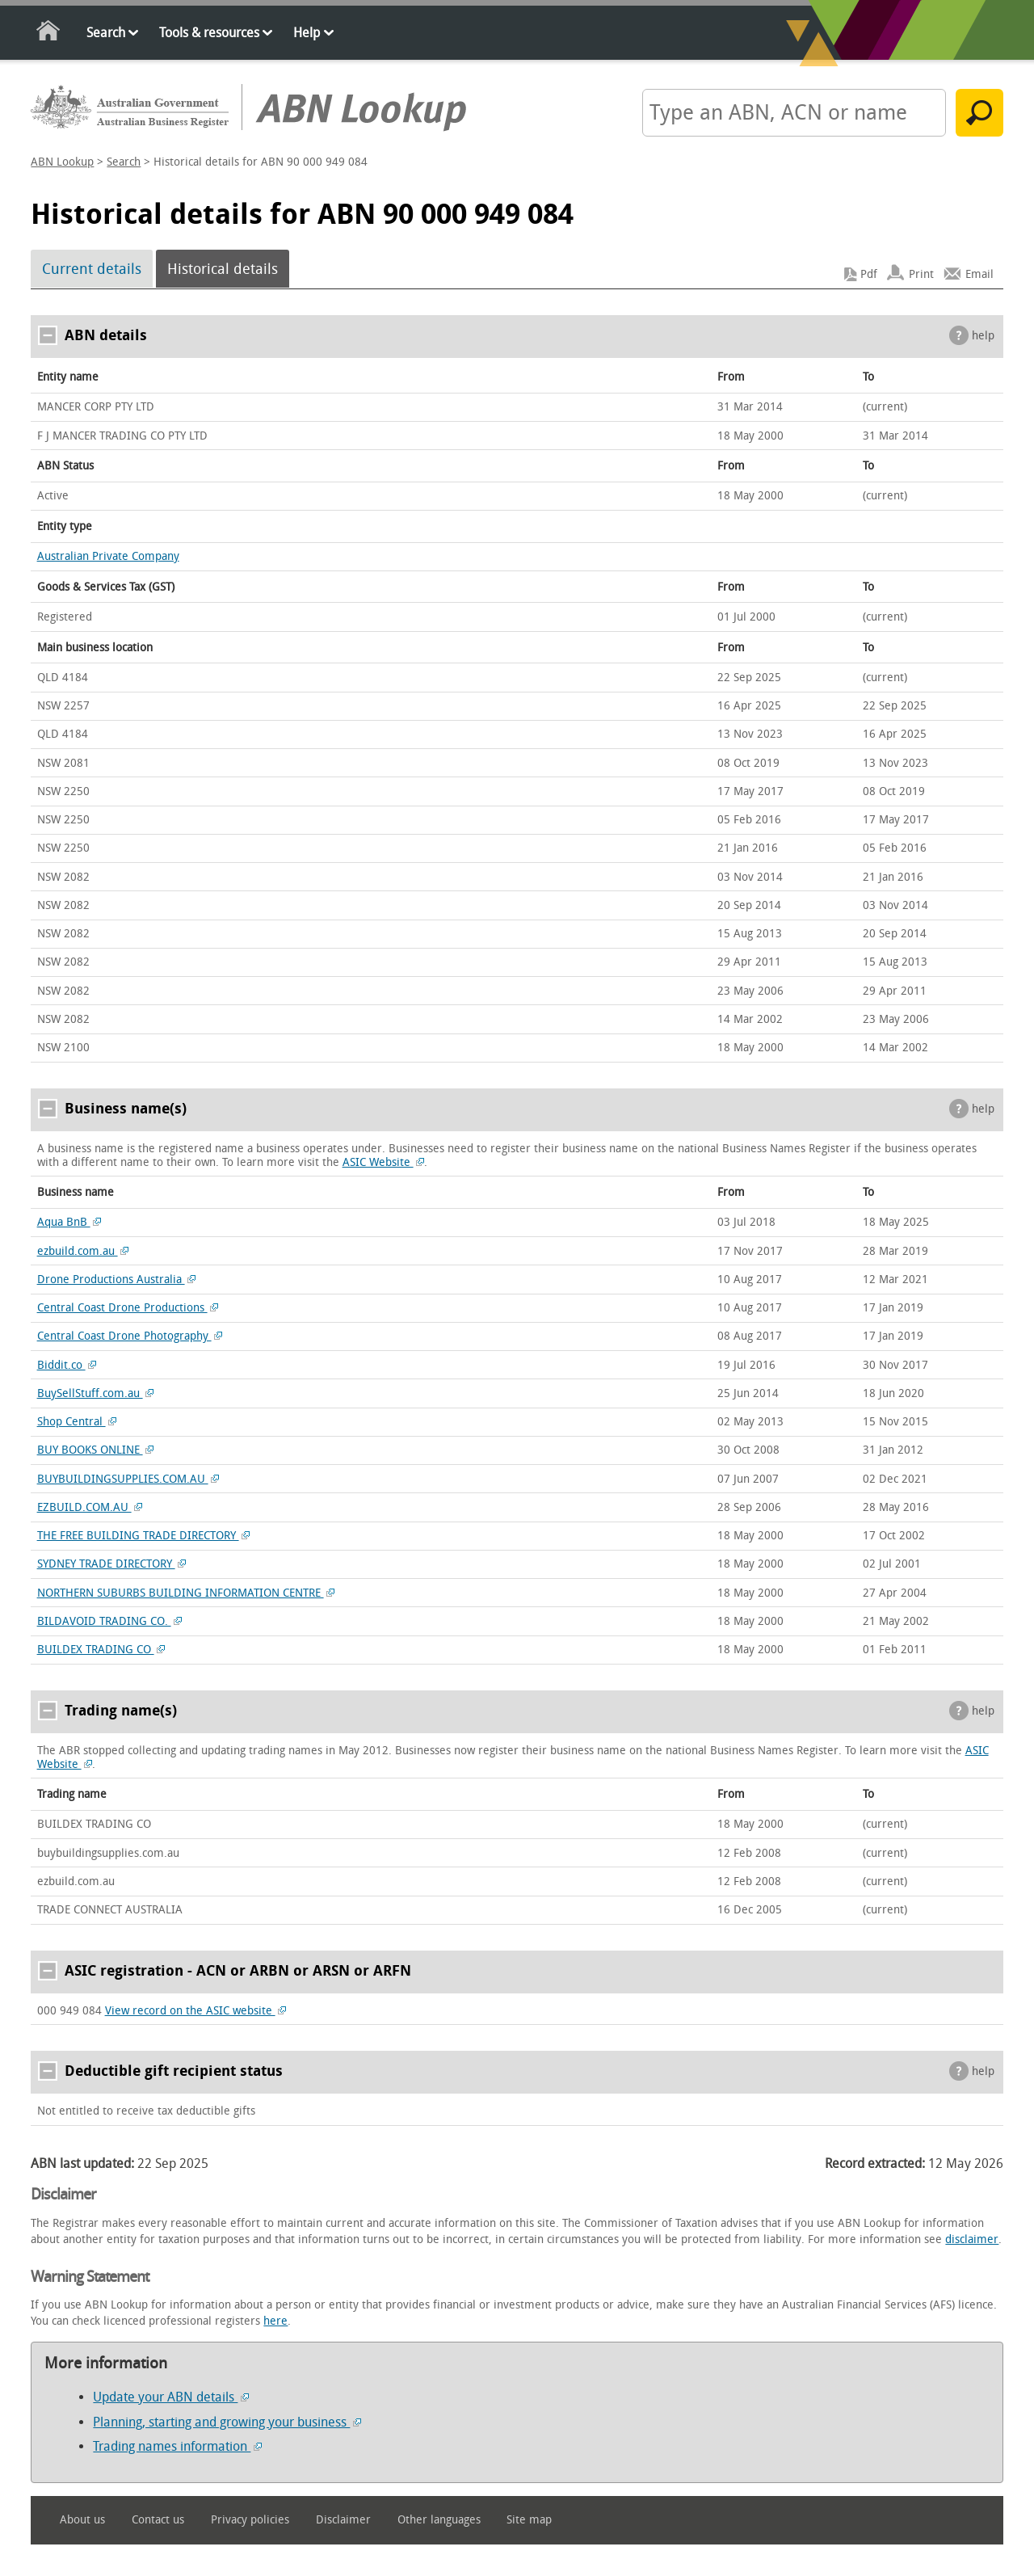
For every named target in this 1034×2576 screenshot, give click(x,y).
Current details (91, 269)
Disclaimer (343, 2520)
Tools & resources (209, 32)
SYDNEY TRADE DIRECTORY (112, 1564)
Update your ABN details (171, 2397)
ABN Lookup (62, 162)
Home (49, 33)
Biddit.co (67, 1365)
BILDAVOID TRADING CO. (110, 1621)
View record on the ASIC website (196, 2011)
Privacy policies (250, 2520)
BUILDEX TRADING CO (101, 1649)
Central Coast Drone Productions (128, 1308)
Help (306, 32)
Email (979, 274)
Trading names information (177, 2446)
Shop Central (77, 1422)
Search (105, 32)
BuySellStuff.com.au (95, 1393)
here (275, 2321)
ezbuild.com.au (83, 1251)
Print (921, 274)
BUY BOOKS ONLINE (95, 1450)
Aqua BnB (69, 1222)
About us (82, 2520)
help (983, 336)
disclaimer (971, 2239)
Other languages (439, 2520)
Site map (529, 2520)
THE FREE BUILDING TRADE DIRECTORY (143, 1536)
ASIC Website (384, 1162)
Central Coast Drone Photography (130, 1336)
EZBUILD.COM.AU (90, 1507)
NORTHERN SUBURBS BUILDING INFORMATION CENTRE (186, 1593)
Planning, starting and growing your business (227, 2422)
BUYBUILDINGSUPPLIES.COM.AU (128, 1479)
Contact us (158, 2520)
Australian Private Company (108, 556)
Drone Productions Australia (116, 1279)
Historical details (222, 269)
